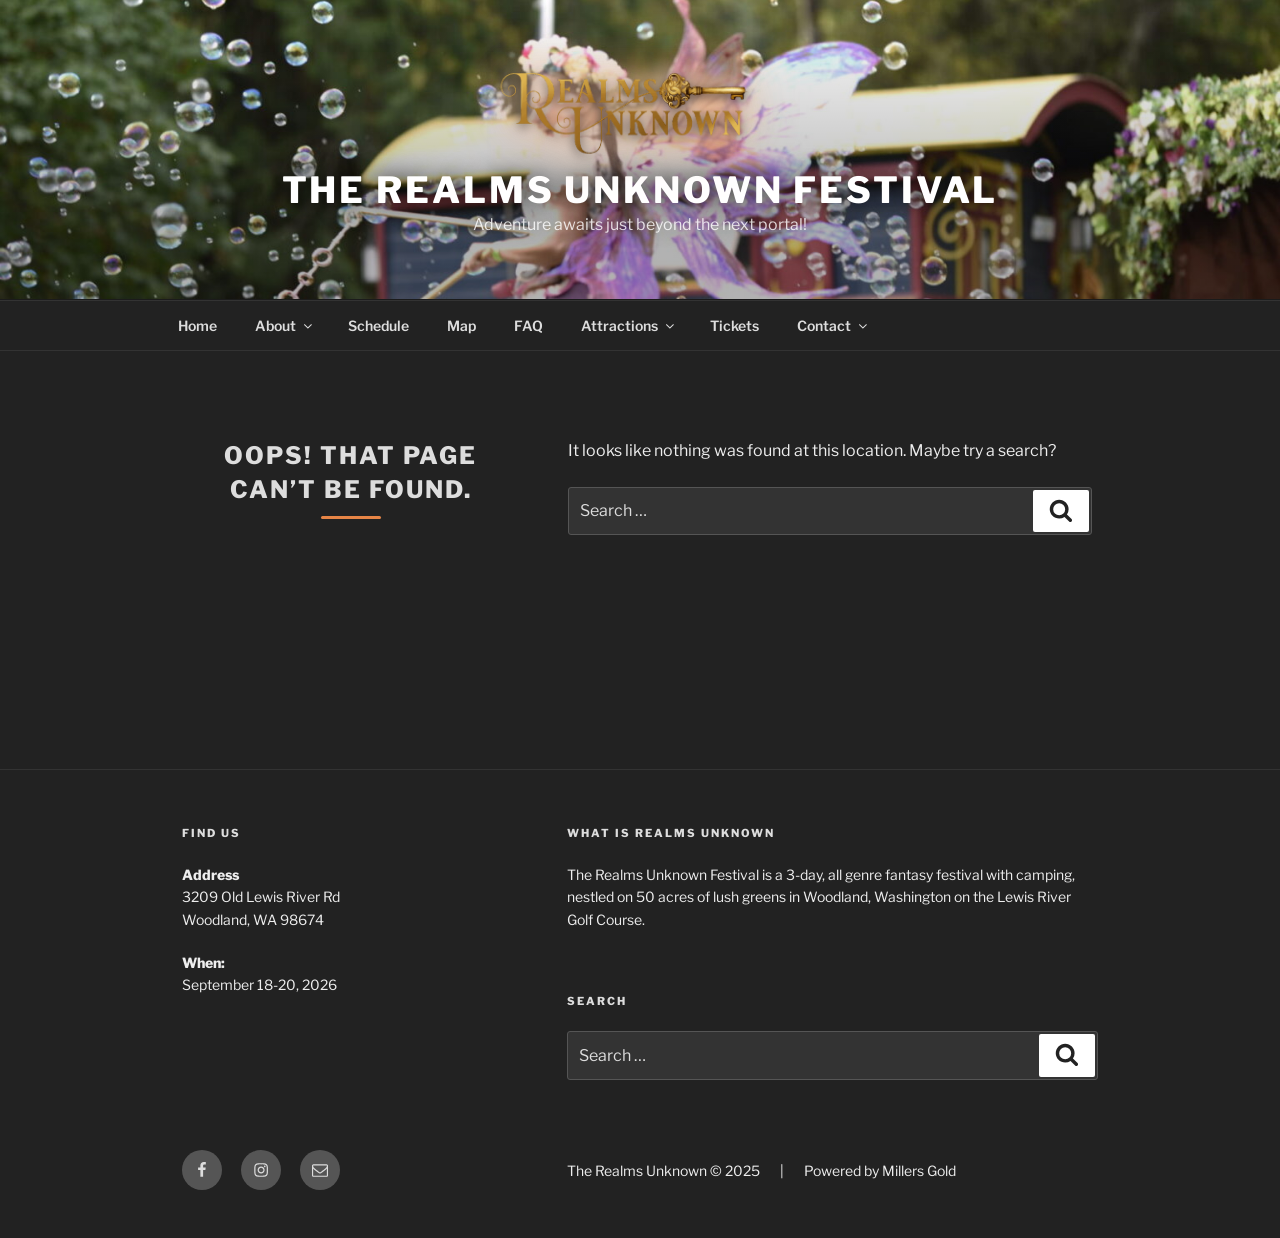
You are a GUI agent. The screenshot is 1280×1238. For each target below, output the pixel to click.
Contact (833, 325)
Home (197, 325)
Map (461, 325)
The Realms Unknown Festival (640, 190)
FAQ (528, 325)
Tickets (734, 325)
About (285, 325)
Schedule (378, 325)
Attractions (629, 325)
